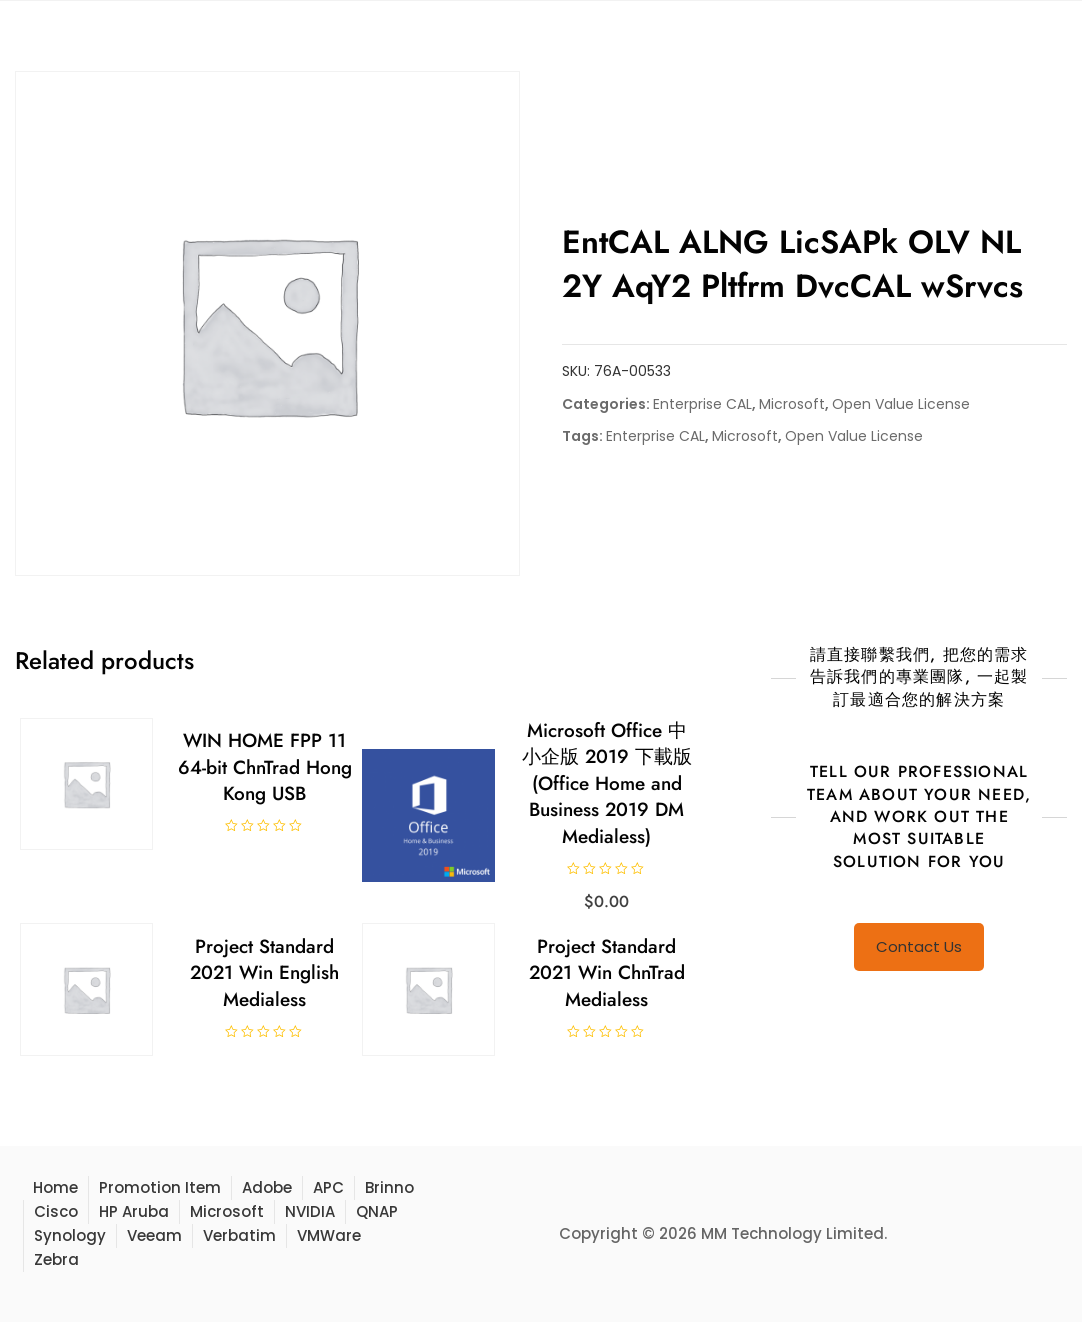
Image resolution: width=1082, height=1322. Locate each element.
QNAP (377, 1211)
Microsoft (792, 404)
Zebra (56, 1259)
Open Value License (901, 404)
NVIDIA (310, 1211)
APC (328, 1187)
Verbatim (239, 1235)
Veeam (154, 1235)
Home (55, 1187)
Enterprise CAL (702, 404)
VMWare (329, 1235)
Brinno (389, 1187)
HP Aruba (134, 1211)
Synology (70, 1235)
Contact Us (919, 946)
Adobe (267, 1187)
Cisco (56, 1211)
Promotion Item (160, 1187)
